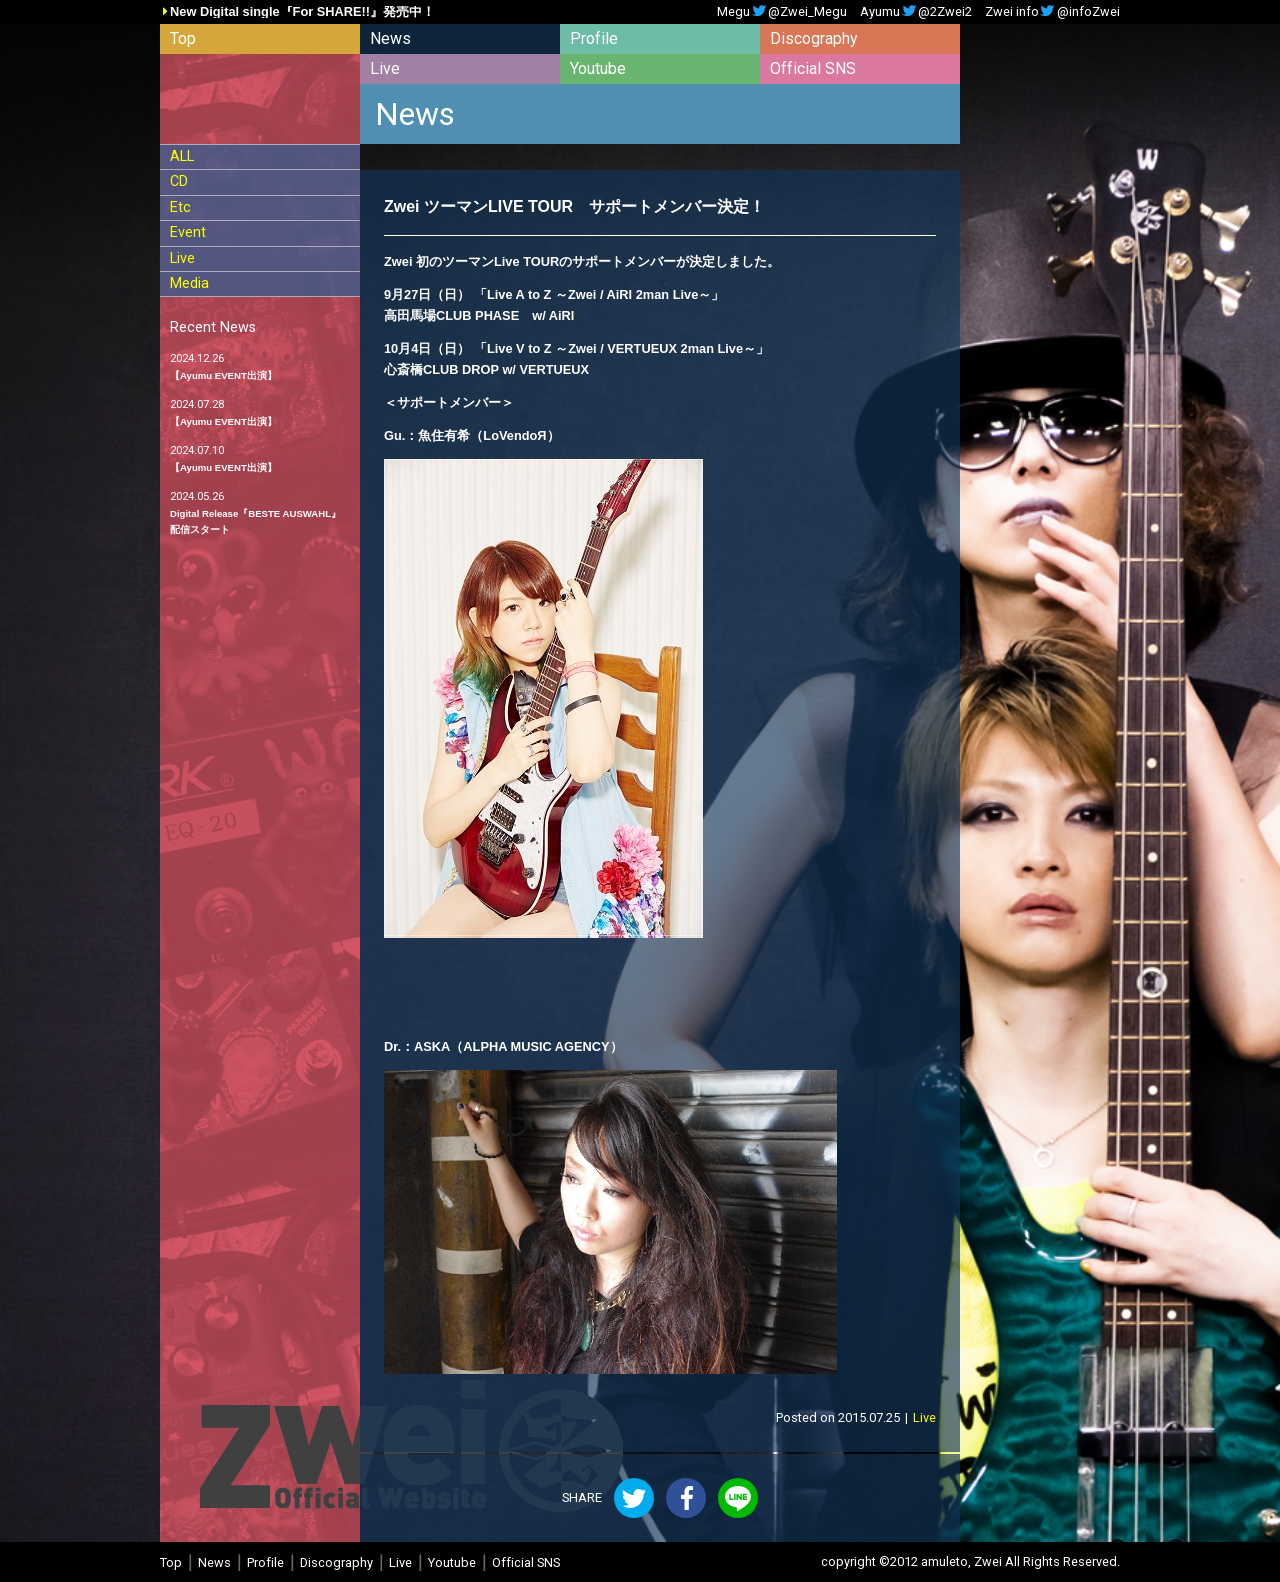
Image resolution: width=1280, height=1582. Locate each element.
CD (179, 181)
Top (183, 38)
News (390, 38)
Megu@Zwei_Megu (782, 12)
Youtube (598, 68)
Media (189, 283)
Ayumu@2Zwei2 (916, 12)
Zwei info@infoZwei (1052, 12)
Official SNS (813, 68)
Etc (180, 207)
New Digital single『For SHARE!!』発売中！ (302, 12)
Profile (594, 38)
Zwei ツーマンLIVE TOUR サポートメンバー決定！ (574, 206)
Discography (814, 38)
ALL (182, 156)
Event (188, 232)
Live (385, 68)
